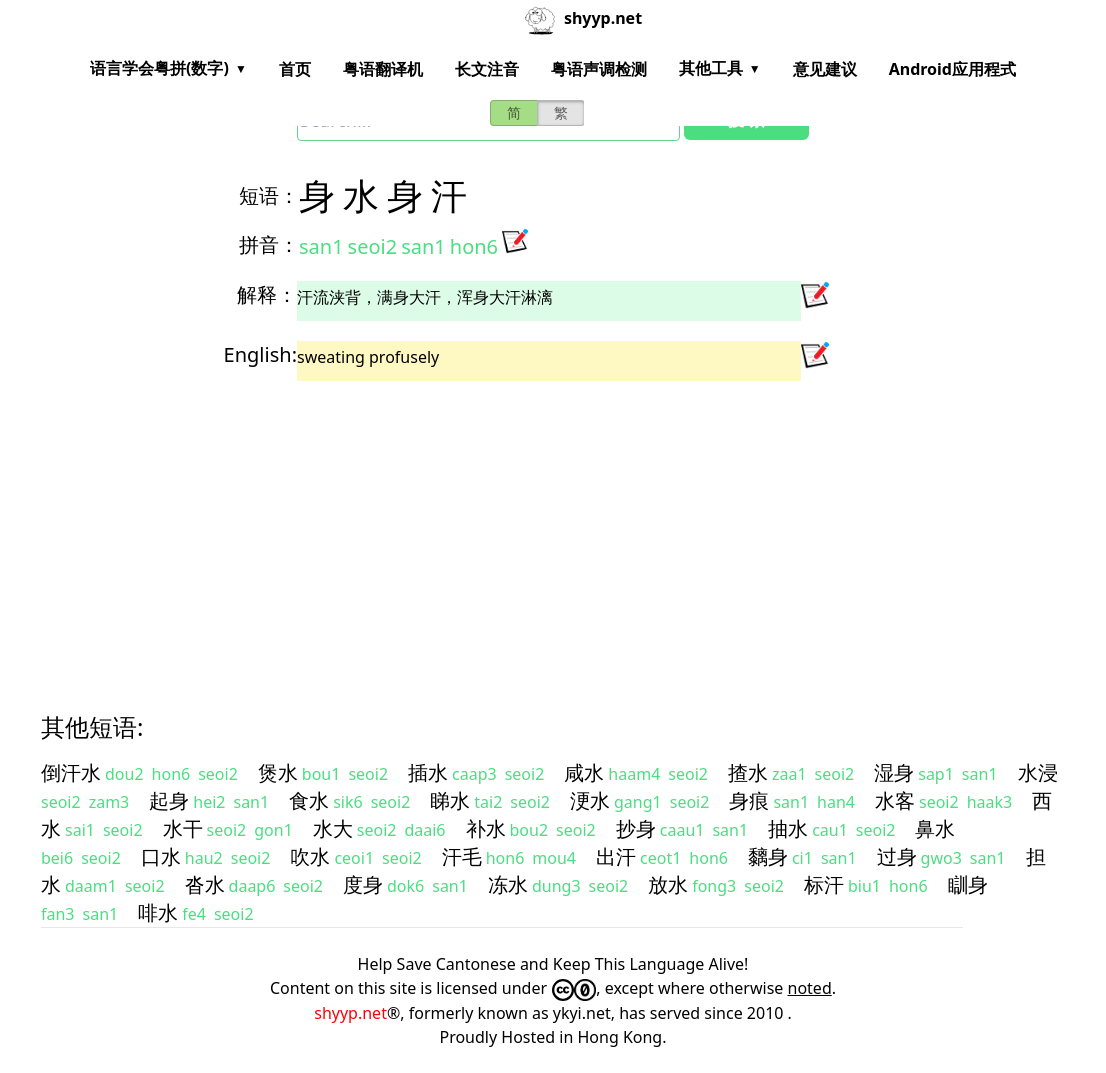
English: (260, 354)
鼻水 (935, 828)
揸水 (748, 772)
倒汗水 (71, 772)
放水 (668, 884)
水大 (333, 828)
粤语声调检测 (599, 69)
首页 (295, 69)
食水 (309, 800)
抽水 (788, 828)
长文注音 (487, 69)
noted (810, 988)
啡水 (158, 912)
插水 (428, 772)
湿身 (894, 772)
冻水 (508, 884)
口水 (161, 856)
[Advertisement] (553, 529)
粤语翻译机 (383, 69)
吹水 (310, 856)
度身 (363, 884)
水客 (895, 800)
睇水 (450, 800)
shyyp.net (350, 1013)
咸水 (584, 772)
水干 (183, 828)
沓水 (205, 884)
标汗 (824, 884)
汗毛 (462, 856)
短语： (269, 195)
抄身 (636, 828)
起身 (169, 800)
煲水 (278, 772)
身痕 (749, 800)
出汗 (616, 856)
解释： (267, 294)
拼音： (269, 244)
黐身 (768, 856)
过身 (897, 856)
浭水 (590, 800)
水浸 (1038, 772)
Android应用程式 (952, 69)
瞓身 (968, 884)
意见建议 (825, 69)
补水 (486, 828)
